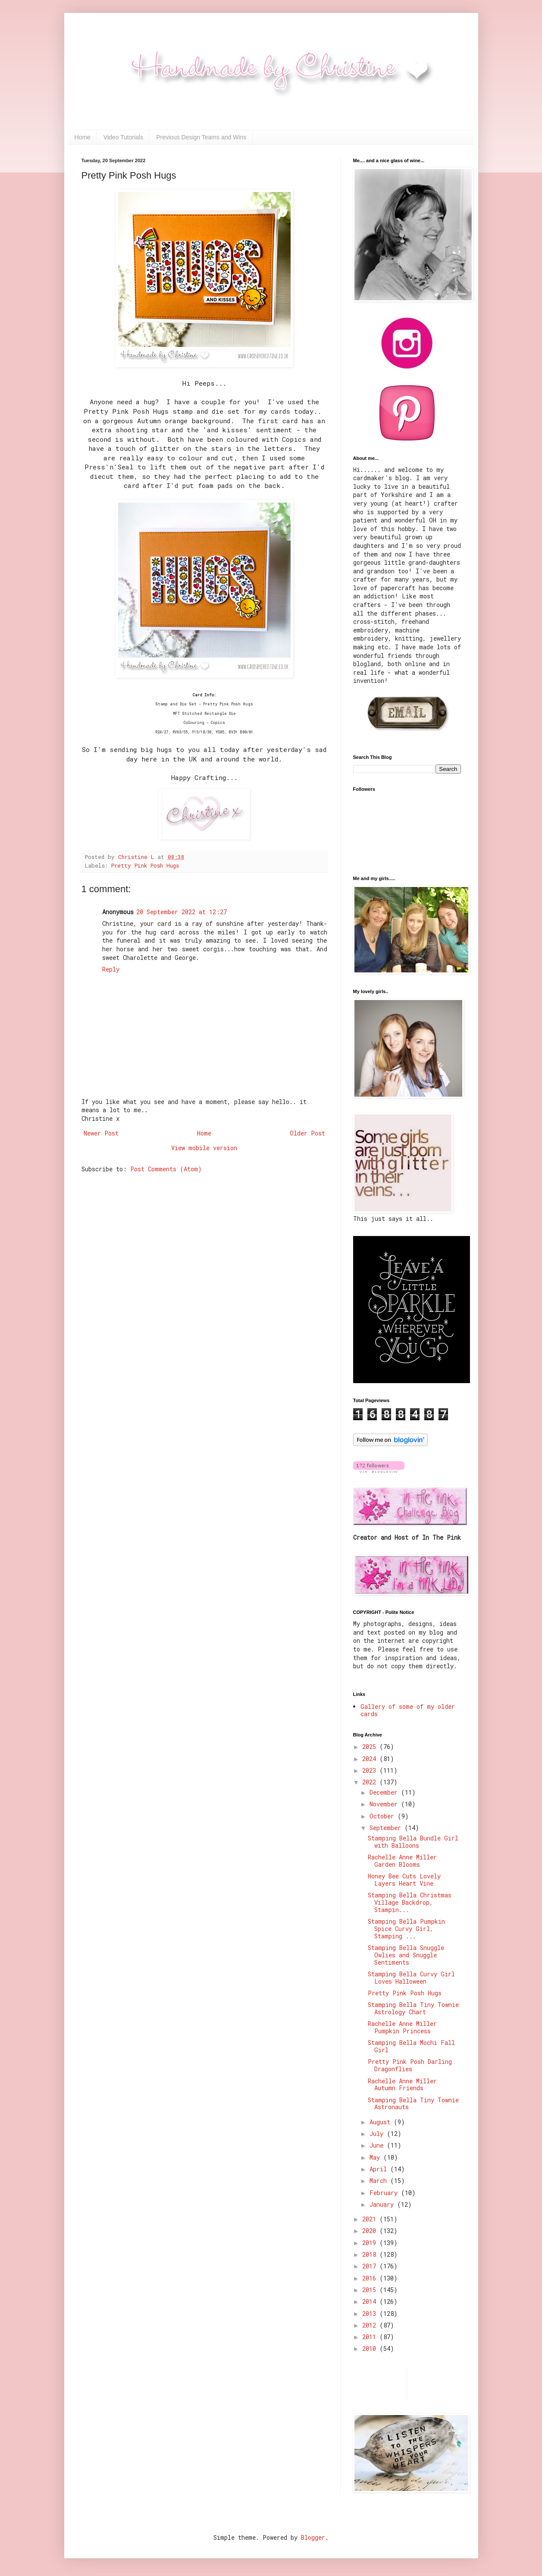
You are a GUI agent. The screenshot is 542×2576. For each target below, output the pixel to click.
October (384, 1816)
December (385, 1792)
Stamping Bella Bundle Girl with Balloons (413, 1841)
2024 (370, 1759)
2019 (370, 2243)
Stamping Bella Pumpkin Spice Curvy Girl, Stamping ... (406, 1928)
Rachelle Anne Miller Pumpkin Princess (402, 2027)
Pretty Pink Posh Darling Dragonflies (410, 2065)
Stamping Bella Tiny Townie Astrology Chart (413, 2008)
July (378, 2133)
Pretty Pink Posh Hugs (145, 865)
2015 (370, 2290)
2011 (370, 2337)
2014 (370, 2301)
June (378, 2145)
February (385, 2193)
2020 (370, 2231)
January (383, 2204)
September (387, 1828)
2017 (370, 2266)
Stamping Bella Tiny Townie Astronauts (413, 2103)
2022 (370, 1782)
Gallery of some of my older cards (407, 1710)
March (380, 2181)
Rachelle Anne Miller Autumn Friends (402, 2084)
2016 (370, 2278)
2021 (370, 2219)
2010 (370, 2348)
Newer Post (101, 1133)
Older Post (307, 1133)
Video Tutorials (123, 137)
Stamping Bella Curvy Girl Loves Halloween (411, 1977)
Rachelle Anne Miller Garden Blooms (402, 1860)
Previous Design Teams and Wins (201, 137)
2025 (370, 1746)
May (376, 2157)
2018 (370, 2254)
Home (83, 137)
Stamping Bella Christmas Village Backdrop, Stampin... (409, 1902)
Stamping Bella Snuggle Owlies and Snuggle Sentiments (406, 1955)
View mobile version (204, 1148)
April (380, 2169)
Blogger (313, 2537)
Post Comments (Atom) (166, 1169)
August (382, 2122)
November (385, 1804)
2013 (370, 2313)
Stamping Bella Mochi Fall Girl (411, 2046)
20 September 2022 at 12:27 (181, 912)
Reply (110, 969)
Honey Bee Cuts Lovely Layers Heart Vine (404, 1879)
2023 (370, 1770)
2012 (370, 2325)
